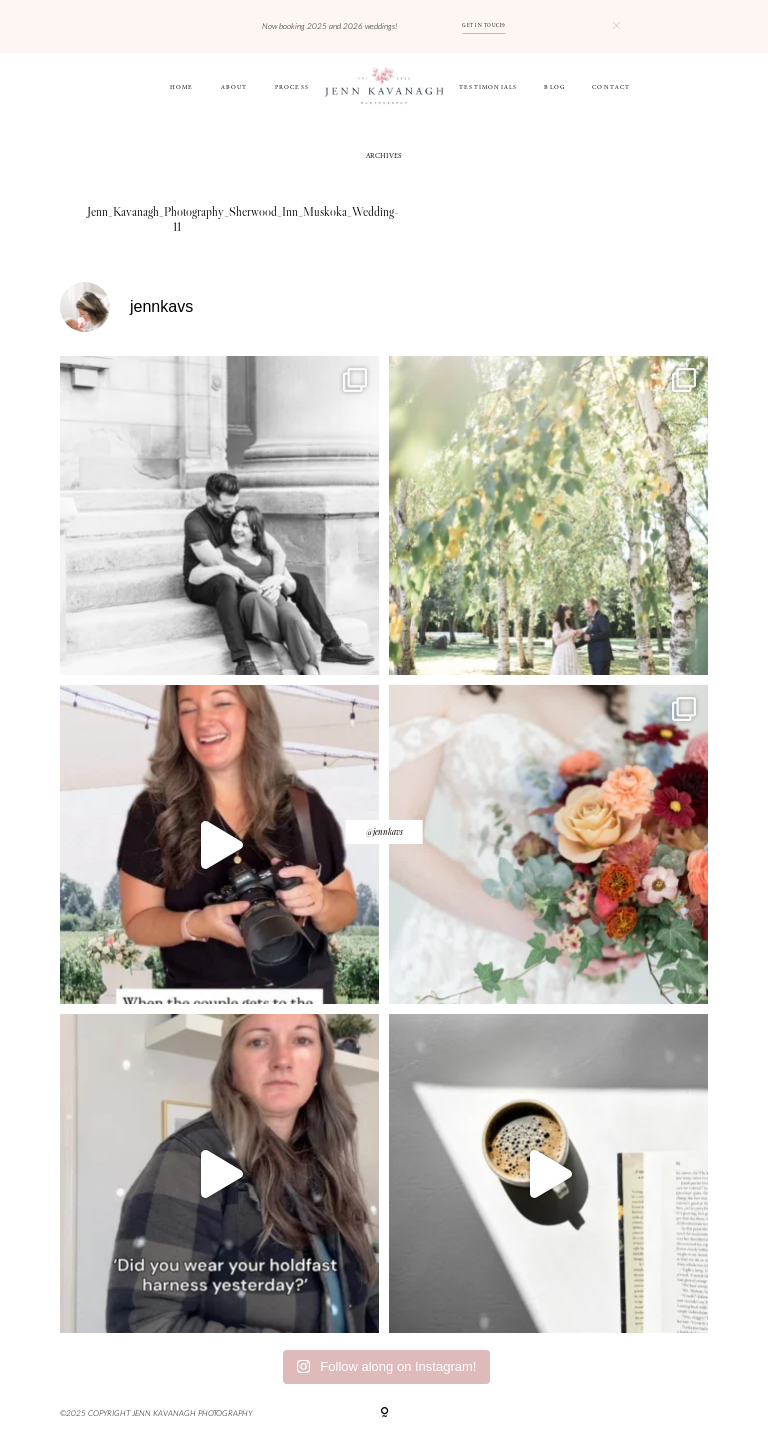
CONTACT (611, 88)
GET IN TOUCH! (483, 26)
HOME (182, 88)
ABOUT (234, 88)
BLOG (554, 88)
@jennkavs (384, 831)
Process (292, 88)
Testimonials (488, 88)
